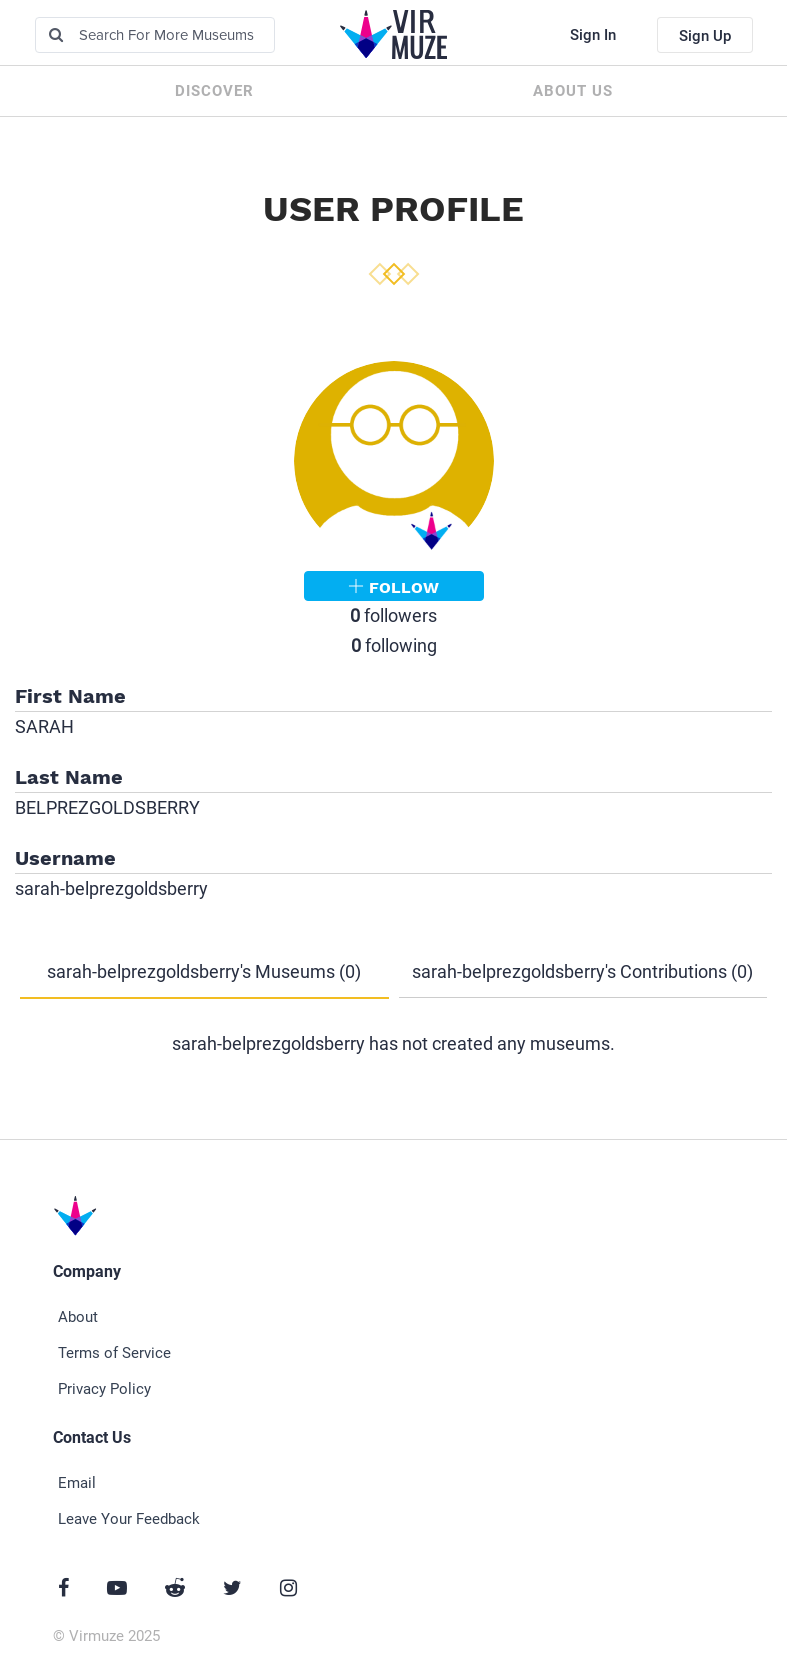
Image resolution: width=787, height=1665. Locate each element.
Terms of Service (114, 1353)
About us (573, 91)
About (78, 1317)
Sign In (593, 35)
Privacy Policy (104, 1389)
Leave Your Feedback (129, 1519)
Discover (214, 91)
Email (77, 1483)
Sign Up (705, 36)
